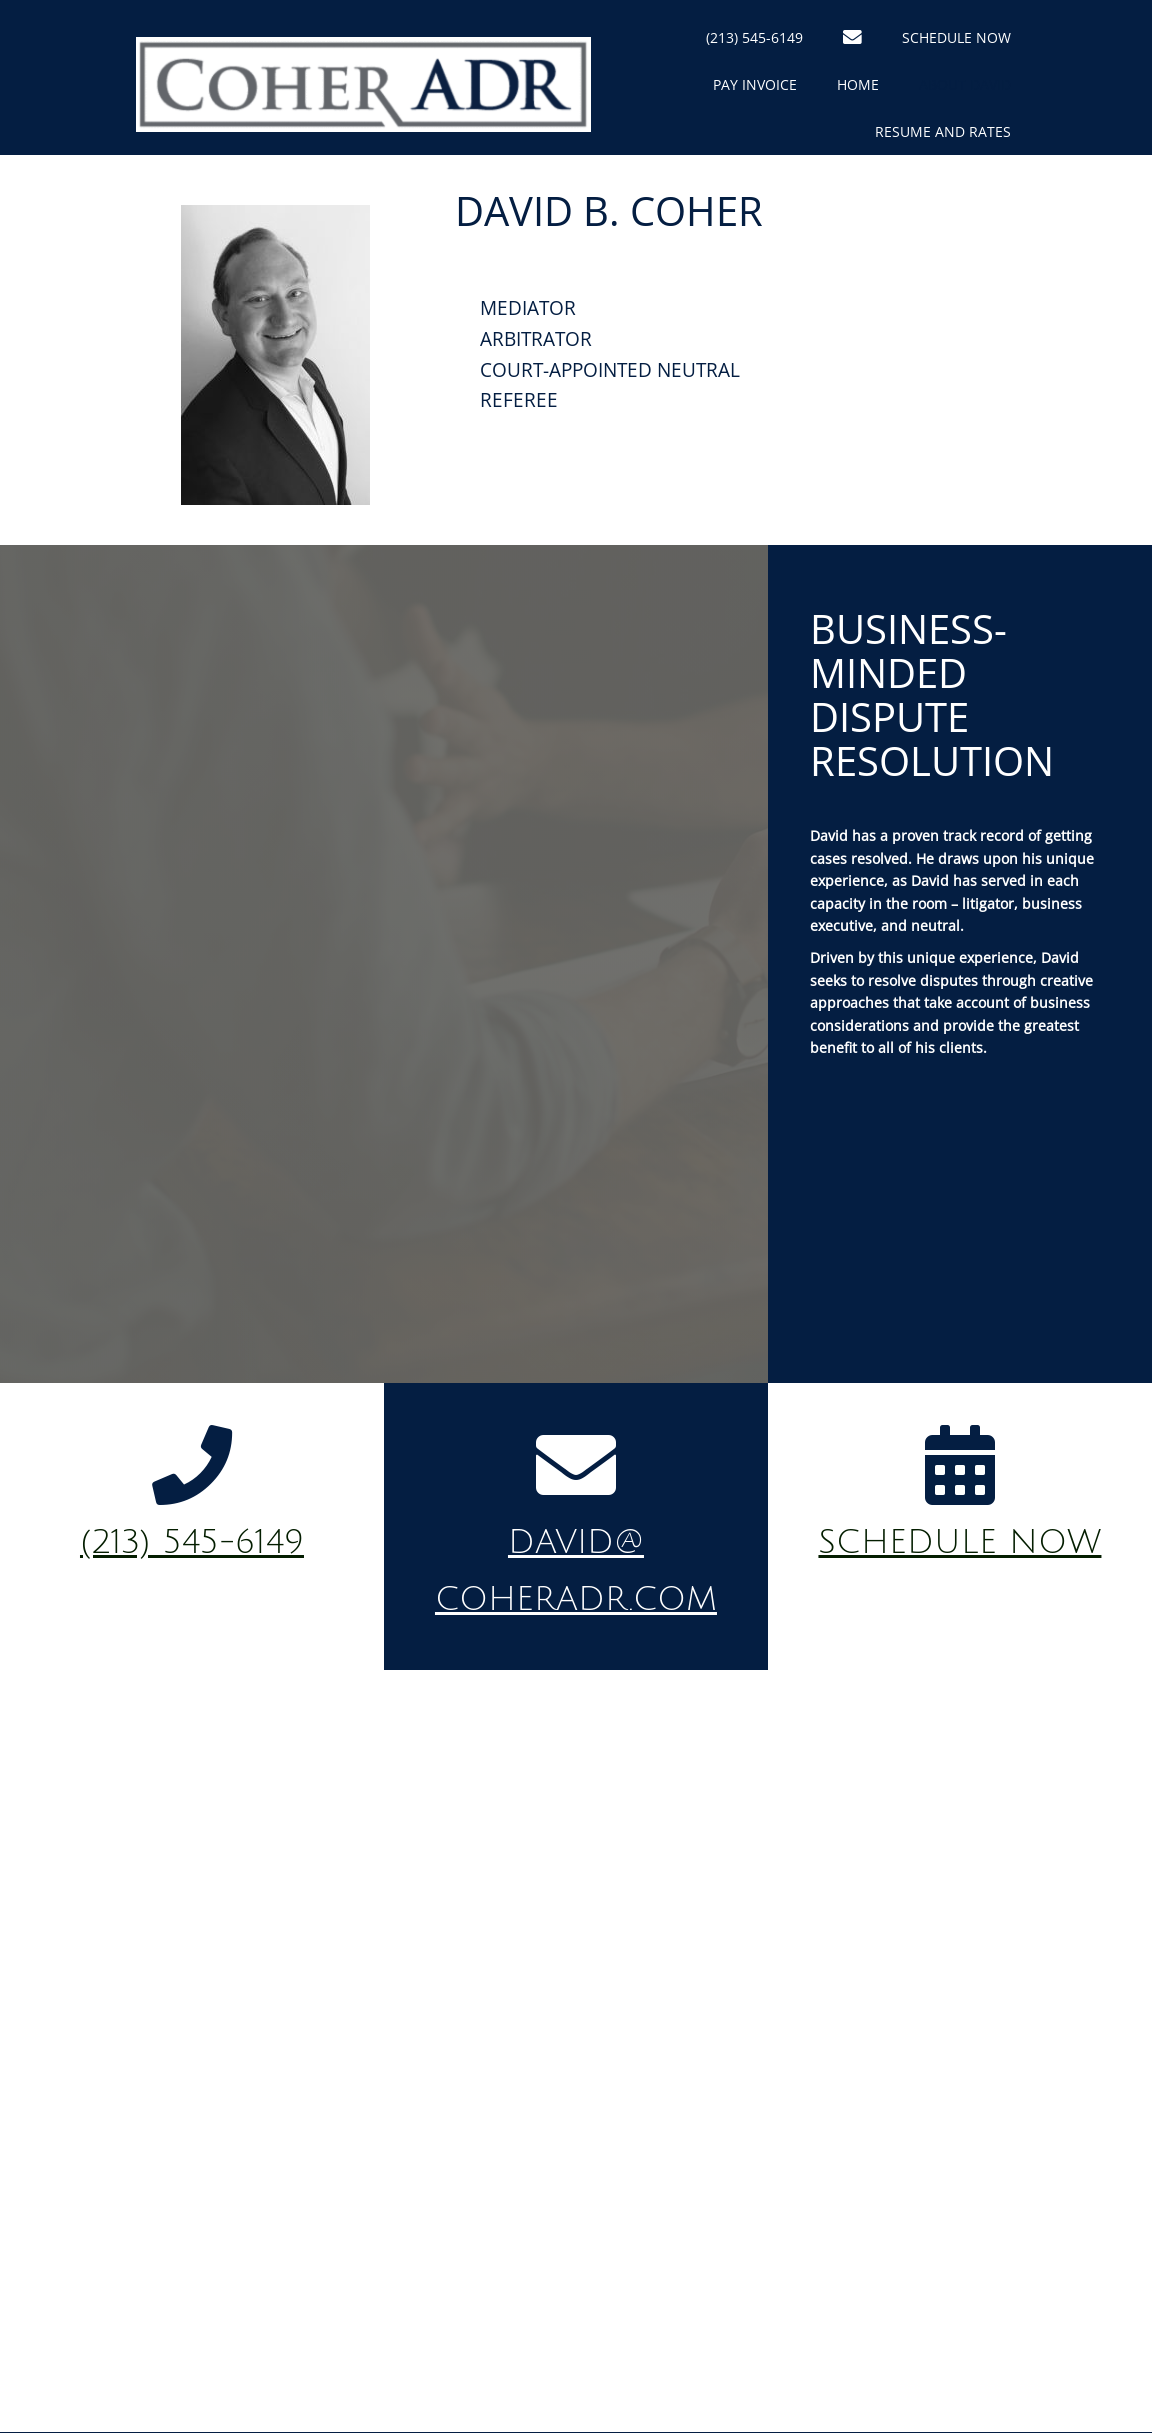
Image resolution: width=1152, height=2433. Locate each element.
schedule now (959, 1543)
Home (858, 84)
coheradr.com (576, 1600)
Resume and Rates (943, 131)
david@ (576, 1543)
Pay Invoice (755, 84)
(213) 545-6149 (754, 37)
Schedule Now (956, 37)
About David (965, 84)
